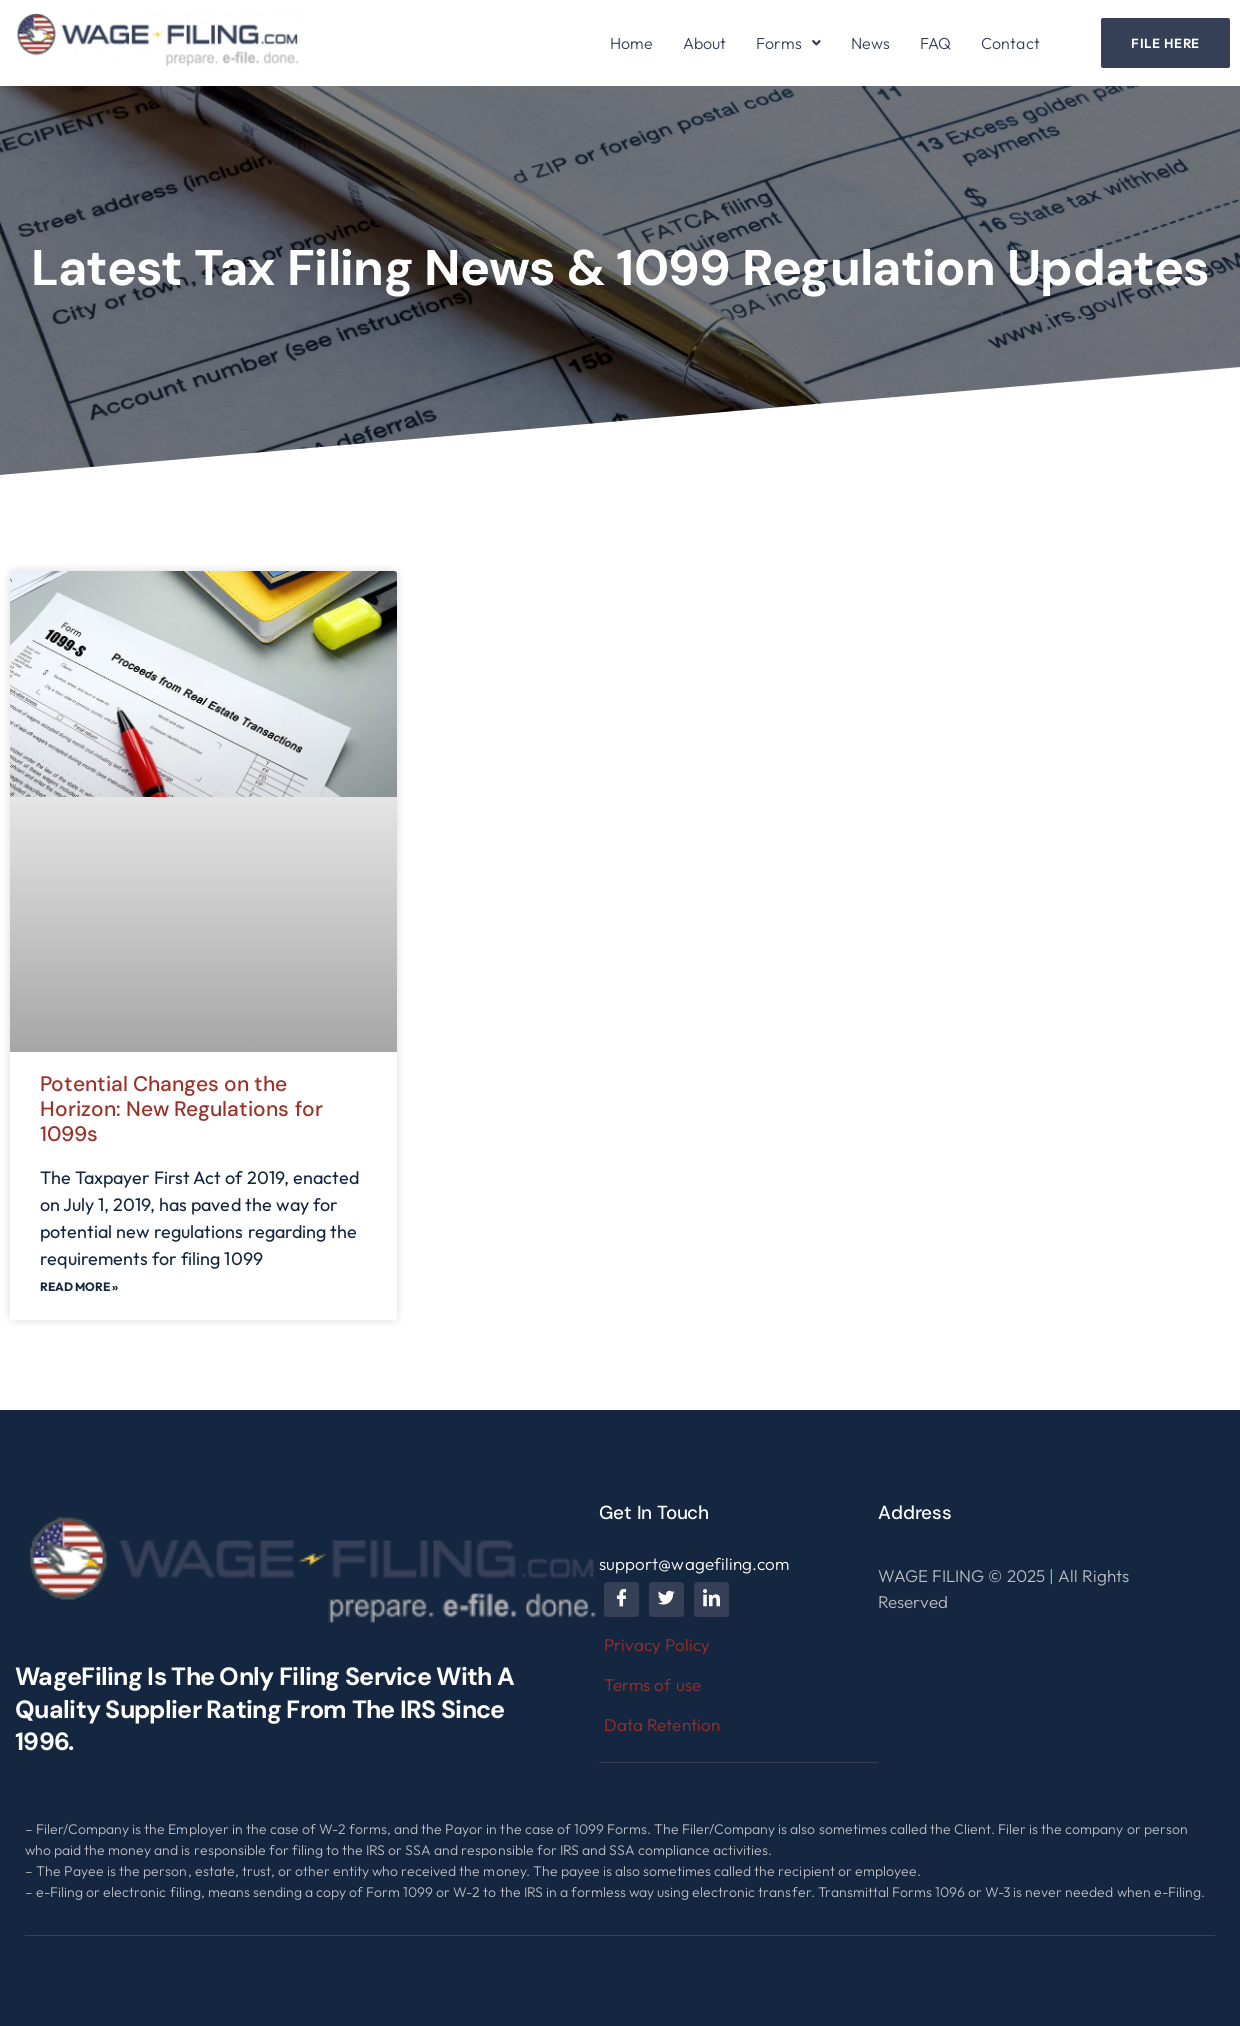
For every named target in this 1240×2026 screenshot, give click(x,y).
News (870, 43)
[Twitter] (666, 1599)
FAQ (935, 43)
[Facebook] (621, 1599)
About (704, 43)
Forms (788, 43)
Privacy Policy (656, 1644)
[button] (788, 43)
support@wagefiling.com (693, 1563)
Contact (1010, 43)
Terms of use (652, 1684)
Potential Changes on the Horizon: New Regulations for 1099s (181, 1109)
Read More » (79, 1286)
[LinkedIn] (711, 1599)
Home (631, 43)
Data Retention (661, 1724)
